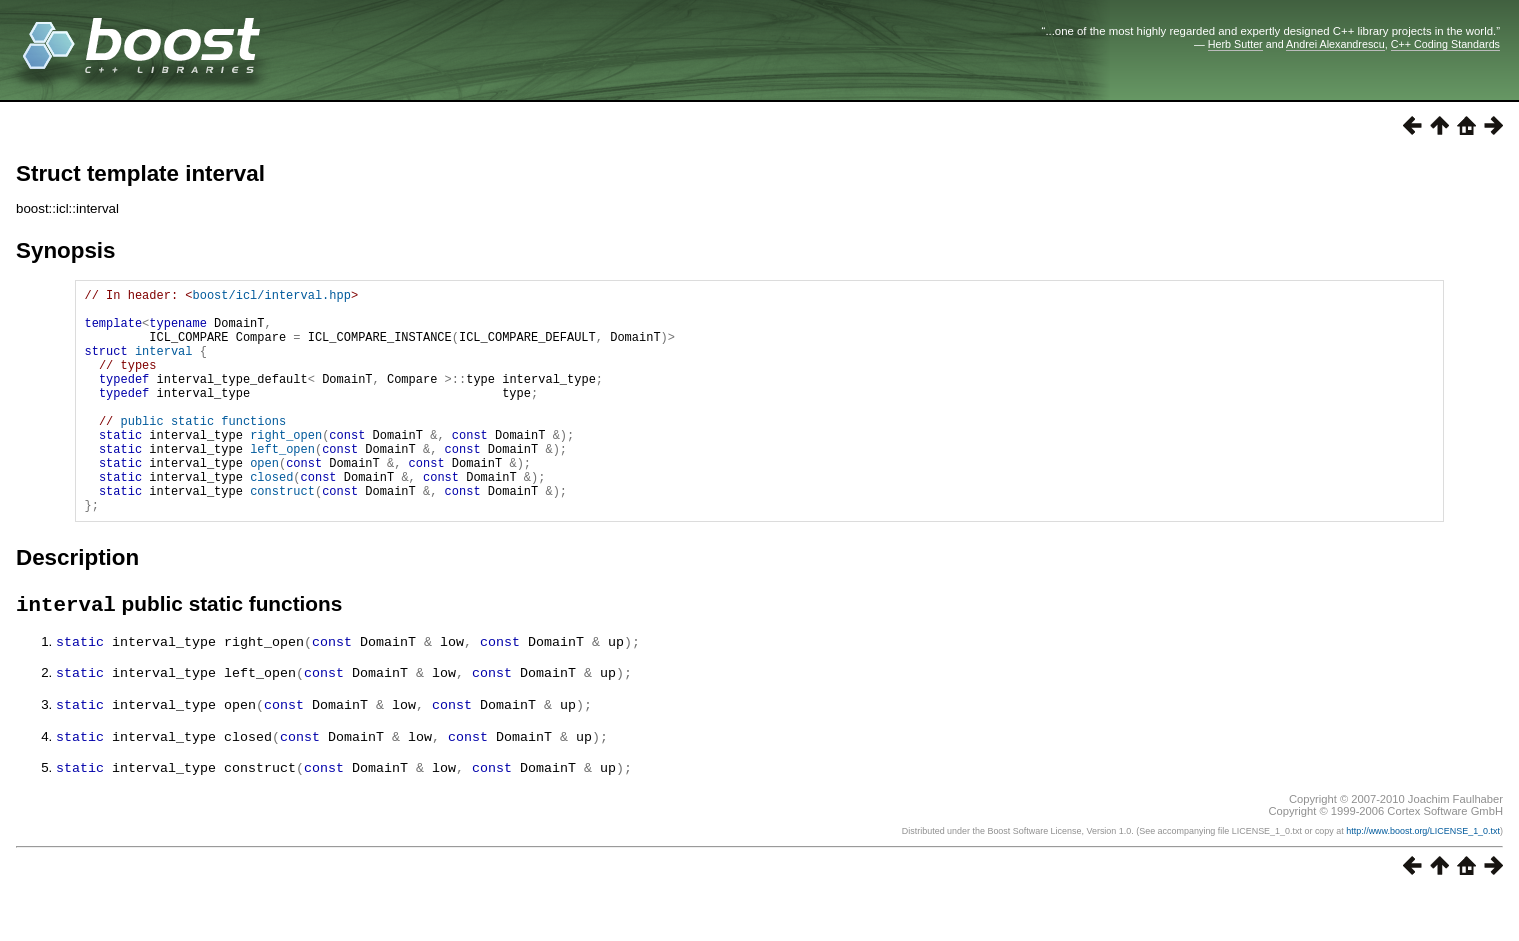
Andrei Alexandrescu (1335, 44)
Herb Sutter (1235, 44)
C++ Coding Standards (1445, 44)
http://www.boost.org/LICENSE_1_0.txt (1423, 877)
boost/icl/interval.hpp (271, 297)
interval (164, 365)
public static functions (203, 450)
